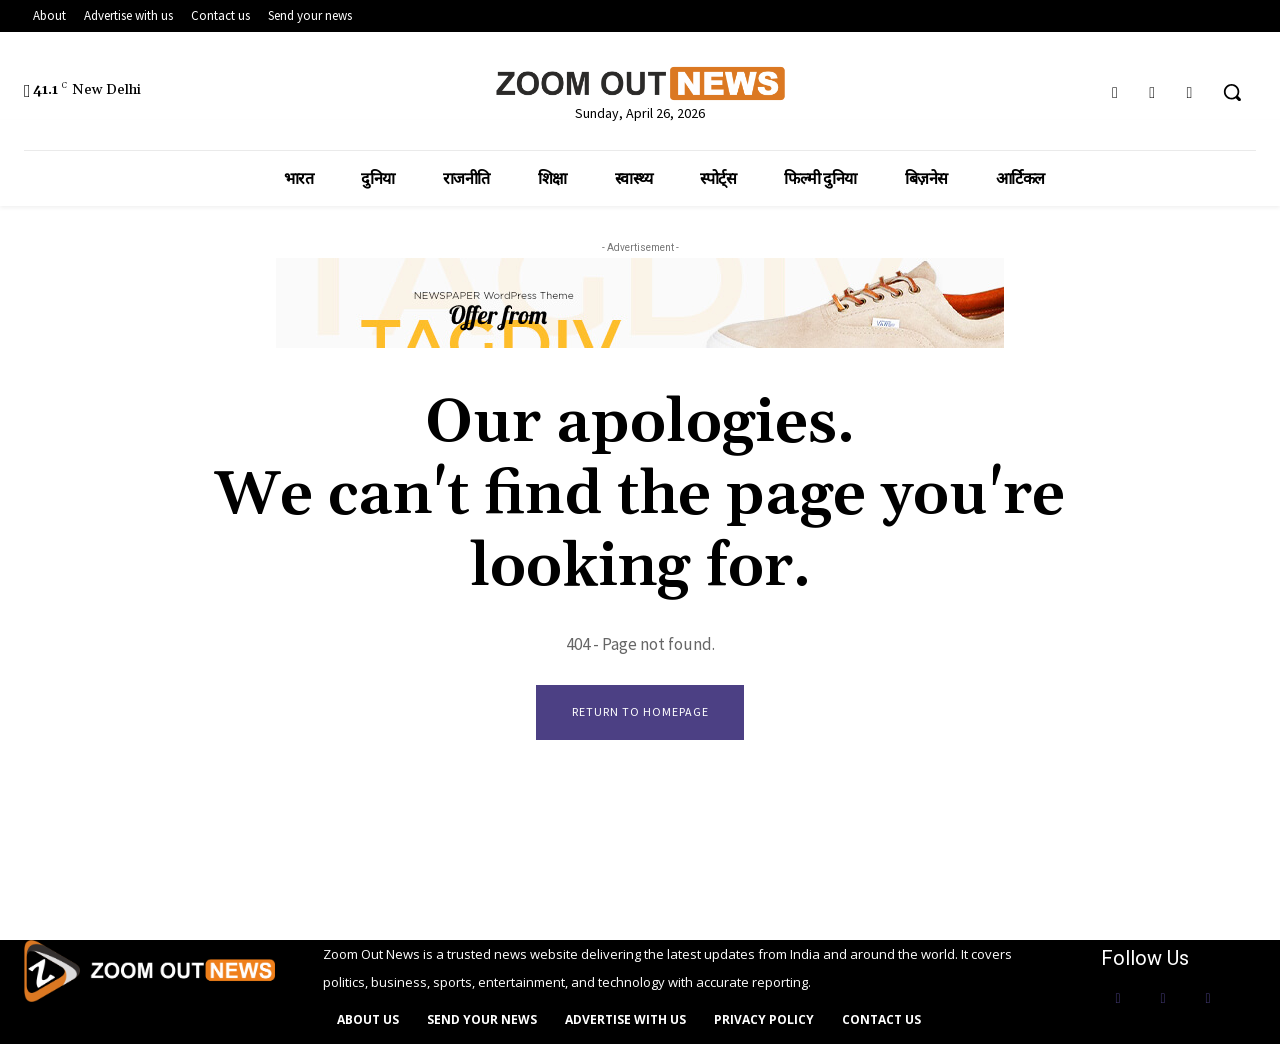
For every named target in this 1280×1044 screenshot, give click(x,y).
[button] (1232, 92)
